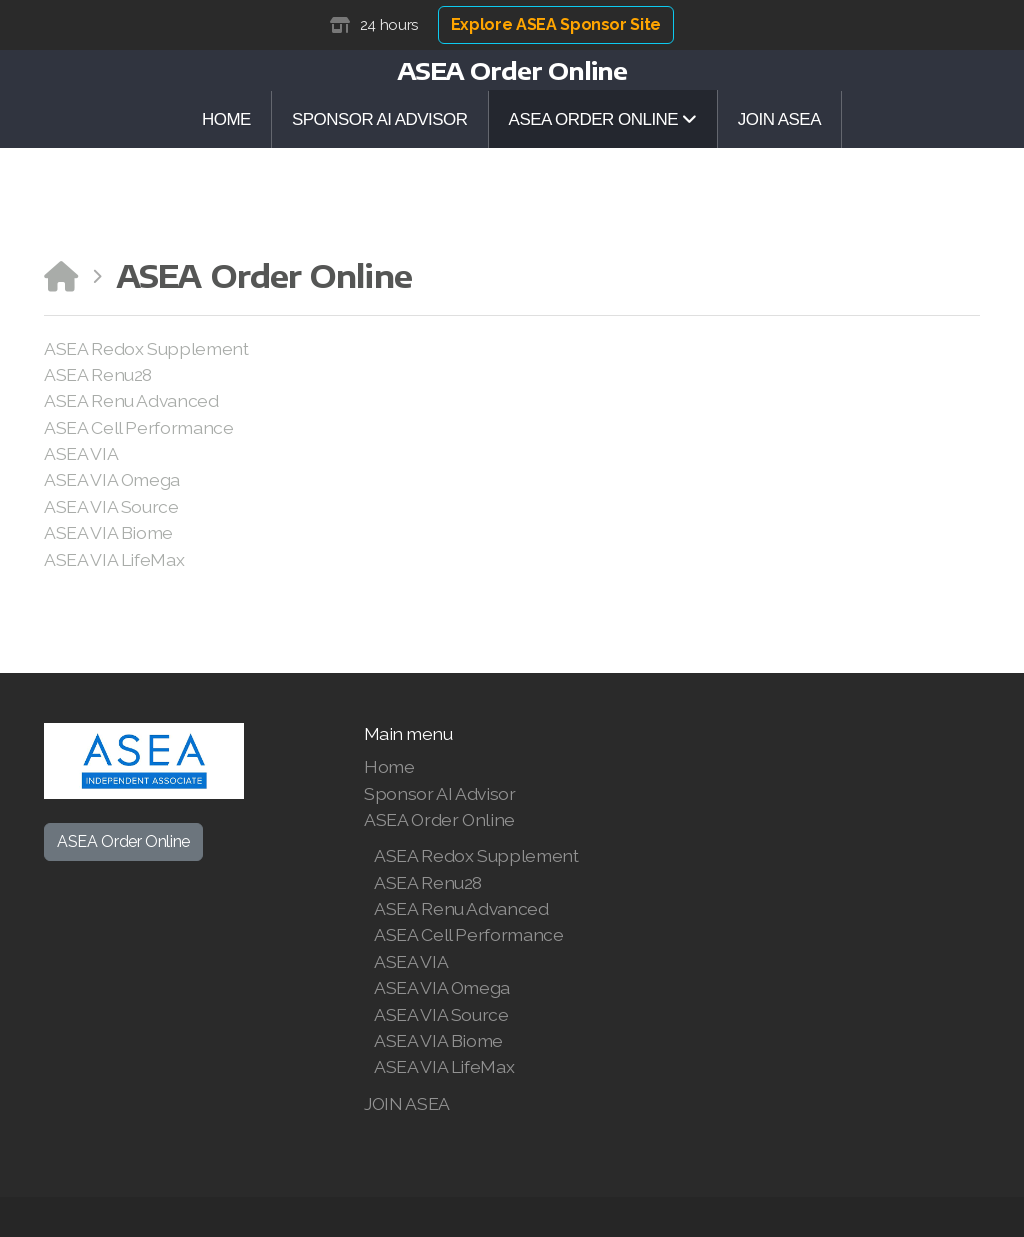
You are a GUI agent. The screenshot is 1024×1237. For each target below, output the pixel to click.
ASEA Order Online (123, 841)
